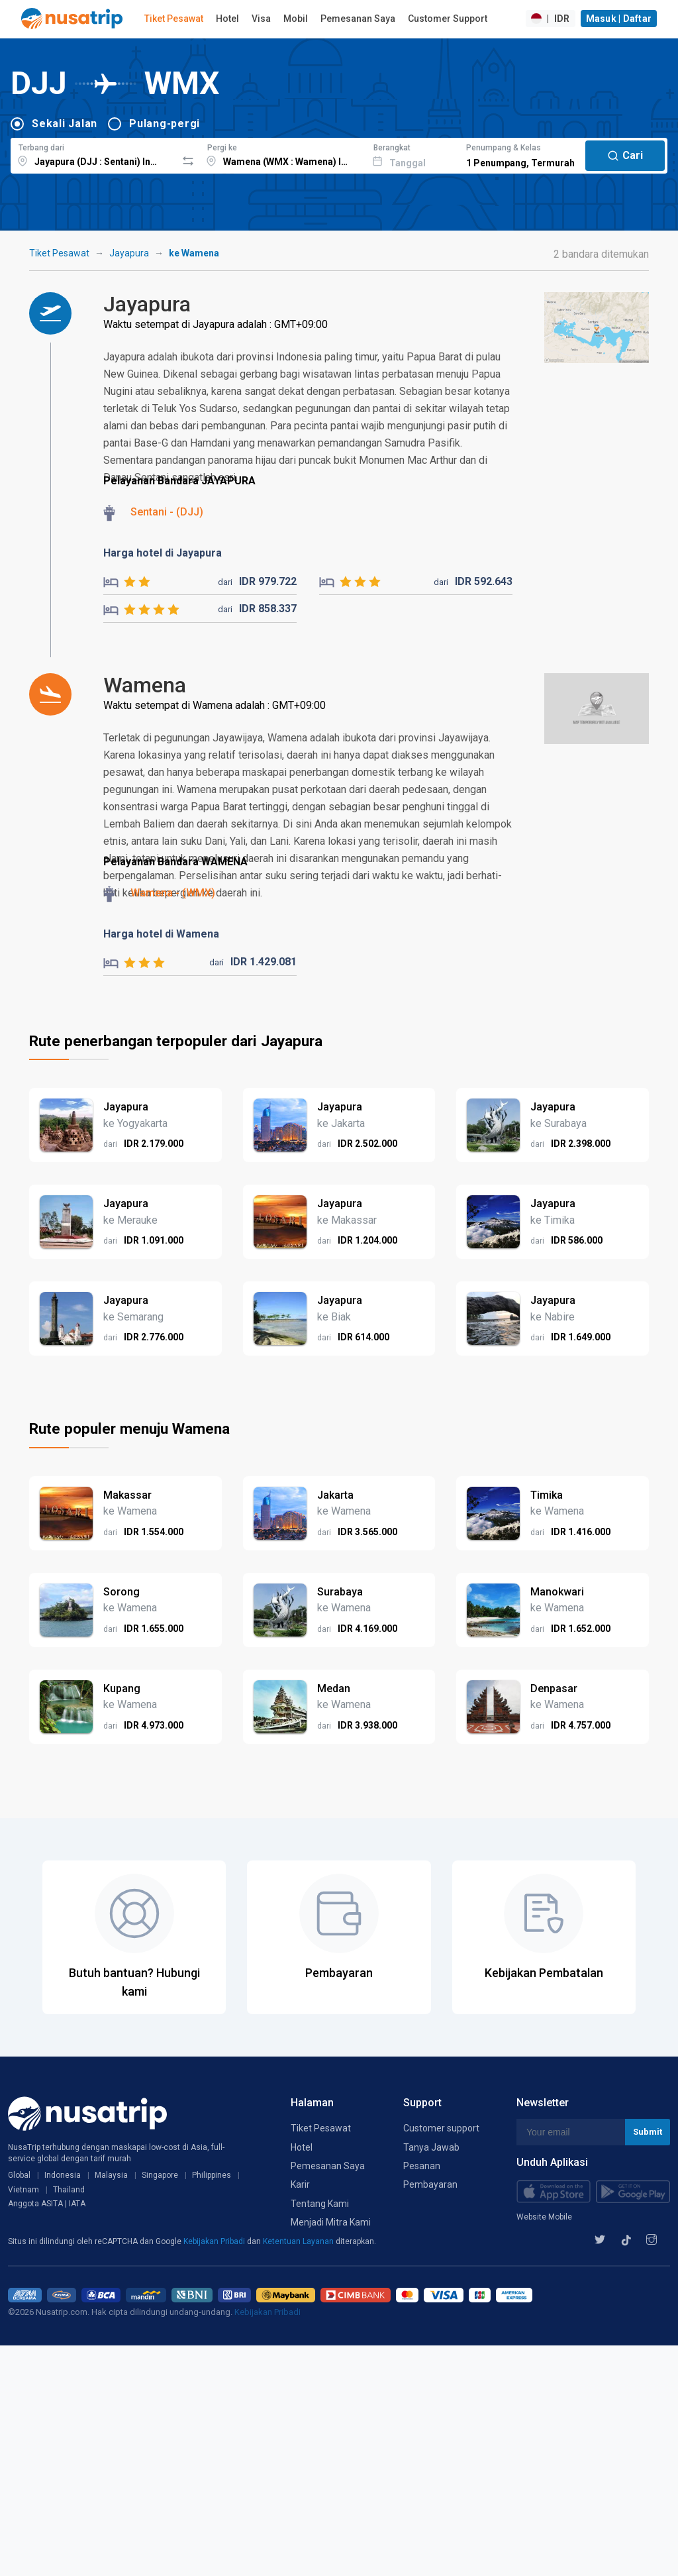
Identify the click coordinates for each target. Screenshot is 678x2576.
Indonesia (62, 2175)
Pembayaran (430, 2184)
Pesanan (421, 2166)
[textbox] (94, 154)
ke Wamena (194, 253)
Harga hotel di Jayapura (162, 553)
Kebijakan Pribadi (215, 2241)
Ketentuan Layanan (299, 2241)
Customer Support (447, 18)
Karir (300, 2184)
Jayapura (129, 253)
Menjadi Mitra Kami (331, 2222)
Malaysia (111, 2175)
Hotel (227, 18)
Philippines (211, 2175)
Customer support (441, 2128)
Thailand (69, 2189)
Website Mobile (544, 2217)
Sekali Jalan (64, 123)
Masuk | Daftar (619, 18)
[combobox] (94, 154)
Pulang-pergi (164, 123)
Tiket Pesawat (173, 18)
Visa (261, 18)
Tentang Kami (320, 2203)
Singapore (160, 2175)
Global (19, 2175)
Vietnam (23, 2189)
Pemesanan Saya (357, 18)
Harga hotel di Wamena (161, 934)
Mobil (295, 18)
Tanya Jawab (431, 2147)
